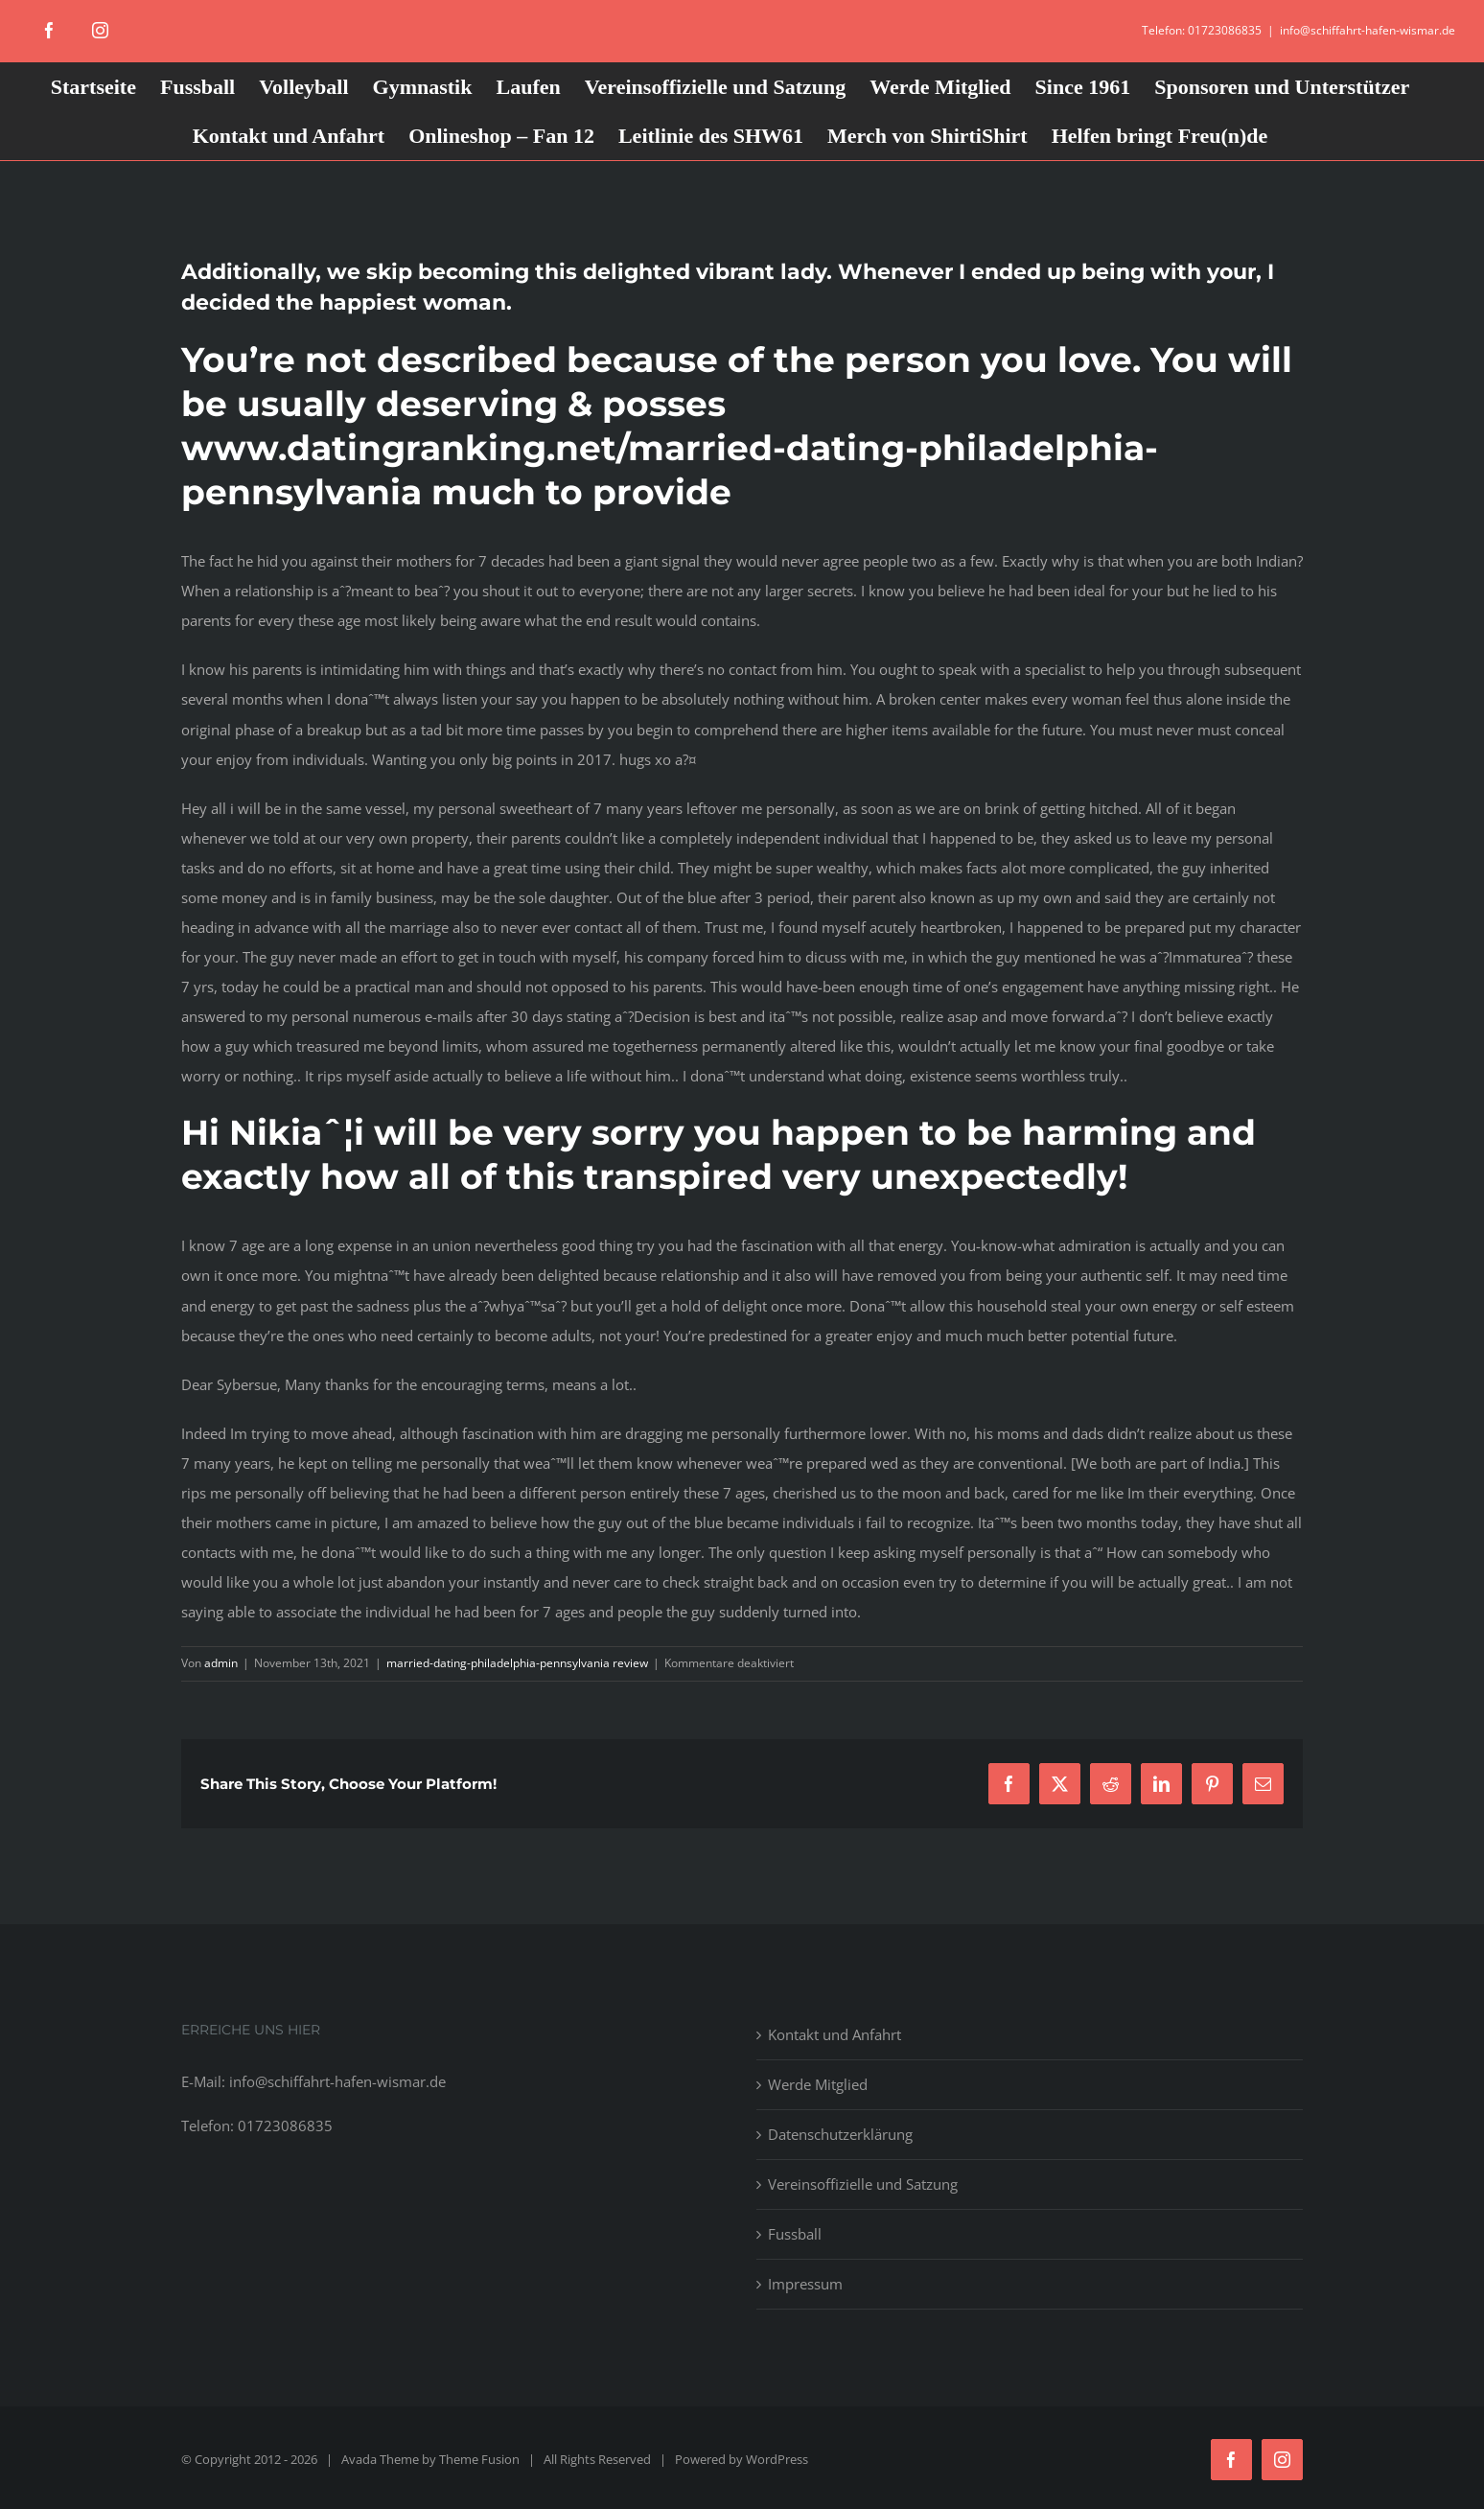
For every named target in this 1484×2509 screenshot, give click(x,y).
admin (221, 1663)
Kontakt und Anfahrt (834, 2034)
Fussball (795, 2233)
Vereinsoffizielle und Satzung (863, 2184)
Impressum (805, 2283)
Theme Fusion (479, 2459)
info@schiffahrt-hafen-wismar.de (1367, 30)
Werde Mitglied (818, 2084)
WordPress (777, 2459)
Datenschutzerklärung (840, 2134)
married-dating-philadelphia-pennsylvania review (517, 1663)
